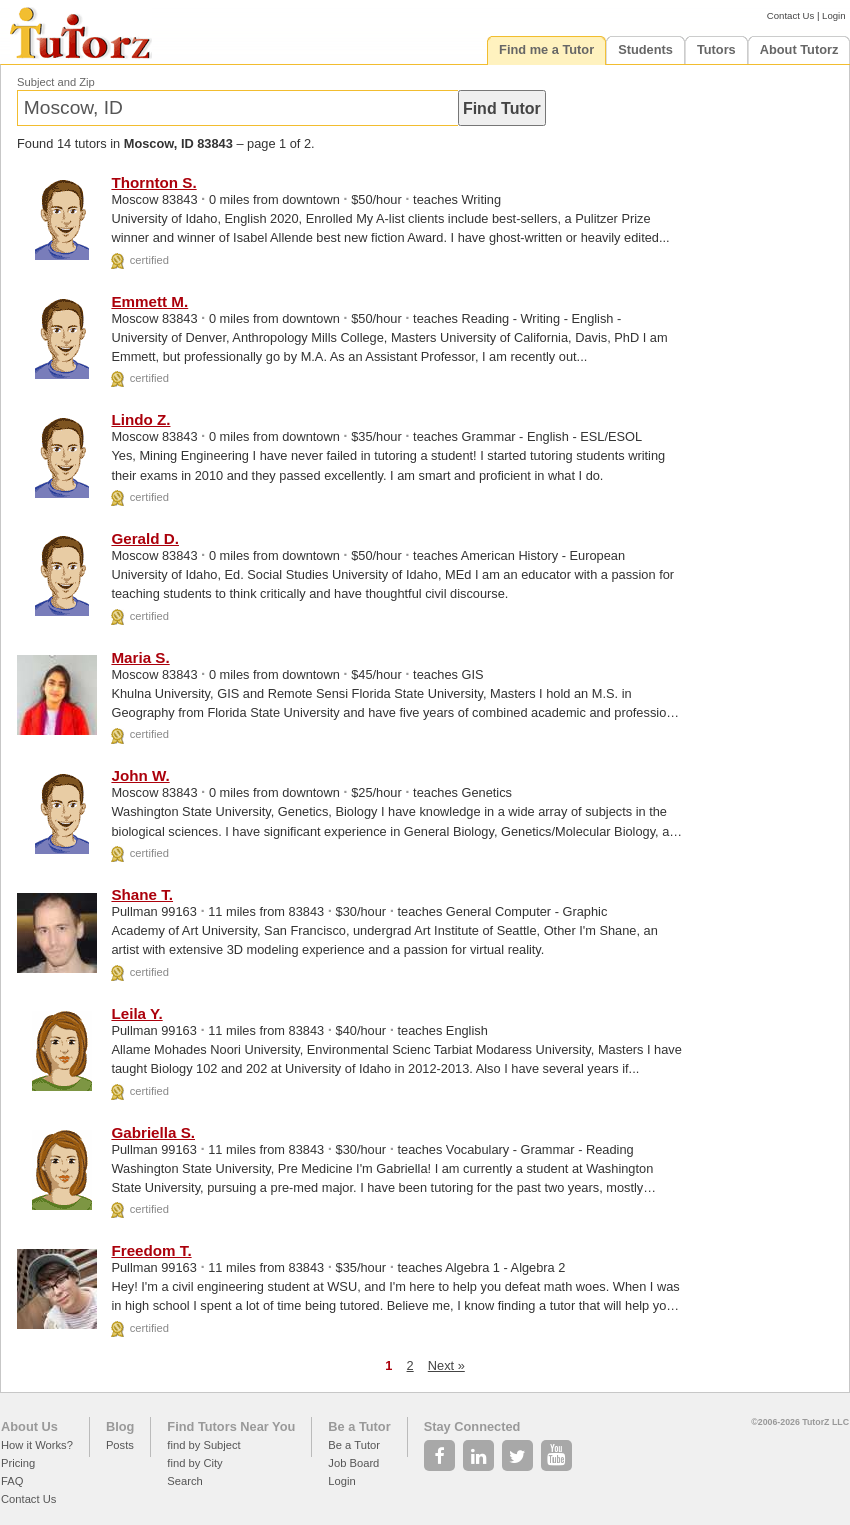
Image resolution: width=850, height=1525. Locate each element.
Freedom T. (151, 1250)
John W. (140, 775)
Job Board (353, 1463)
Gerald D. (145, 538)
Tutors (716, 49)
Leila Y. (136, 1013)
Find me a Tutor (546, 49)
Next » (446, 1365)
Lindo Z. (140, 419)
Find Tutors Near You (231, 1426)
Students (645, 49)
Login (833, 15)
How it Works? (37, 1445)
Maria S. (140, 657)
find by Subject (203, 1445)
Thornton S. (153, 182)
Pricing (18, 1463)
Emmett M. (149, 301)
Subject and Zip (56, 82)
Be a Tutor (359, 1426)
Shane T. (142, 894)
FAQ (12, 1481)
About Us (29, 1426)
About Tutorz (799, 49)
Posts (120, 1445)
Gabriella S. (153, 1132)
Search (184, 1481)
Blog (120, 1426)
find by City (194, 1463)
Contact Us (790, 15)
